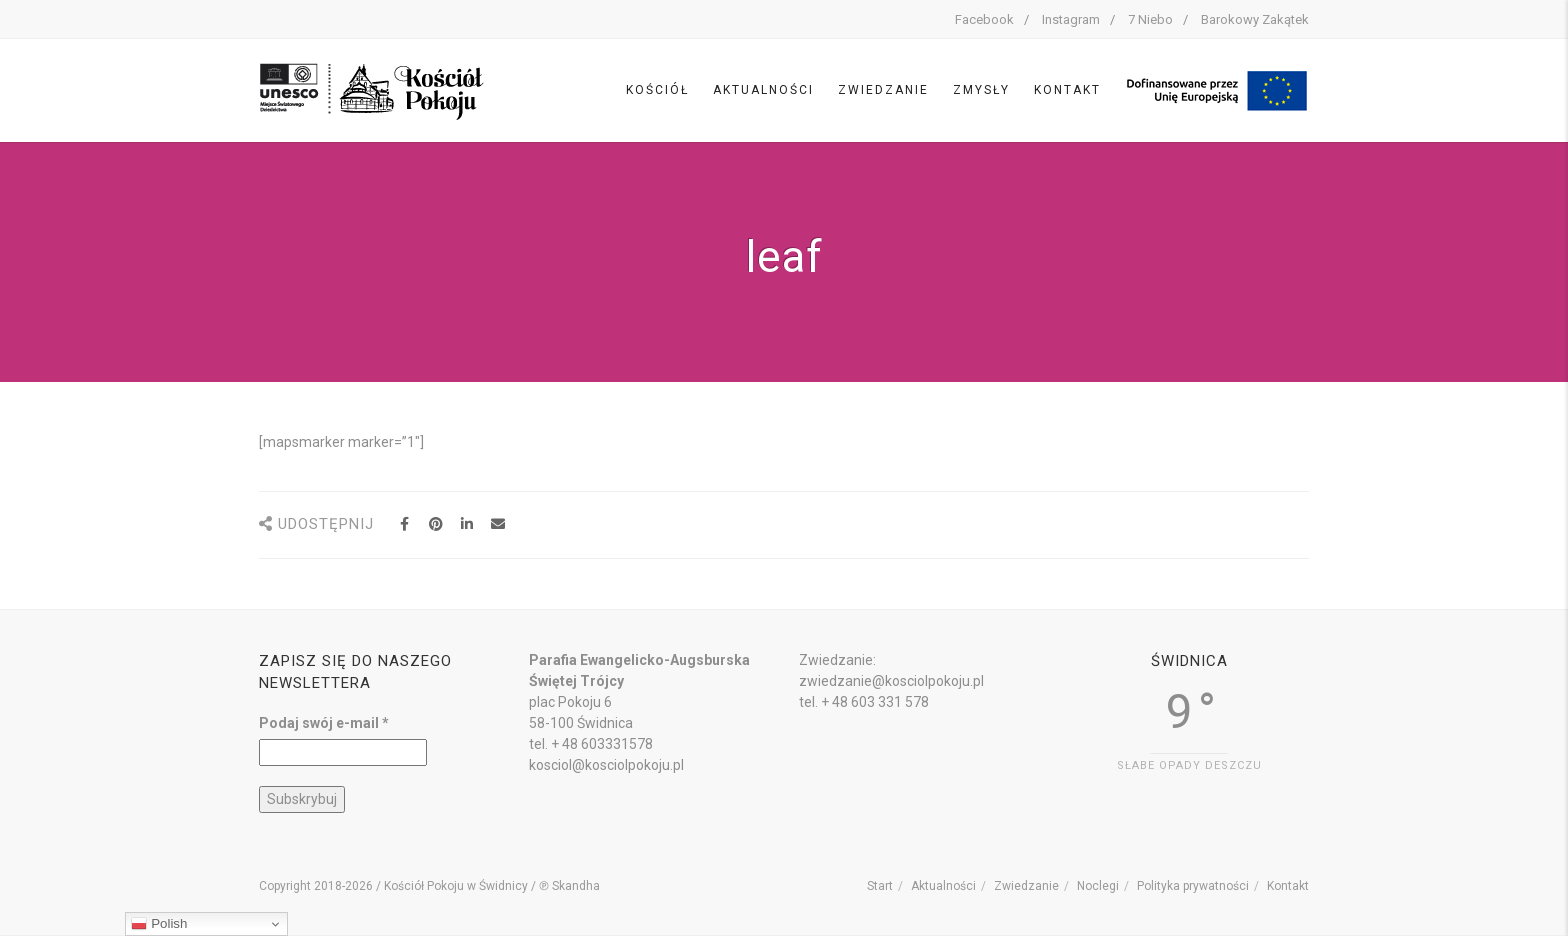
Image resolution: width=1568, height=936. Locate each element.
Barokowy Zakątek (1255, 19)
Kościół (657, 90)
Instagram (1071, 19)
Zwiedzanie (883, 90)
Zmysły (981, 90)
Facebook (984, 19)
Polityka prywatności (1193, 886)
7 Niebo (1150, 19)
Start (880, 886)
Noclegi (1098, 886)
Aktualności (763, 90)
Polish (159, 924)
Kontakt (1067, 90)
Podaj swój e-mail (324, 723)
